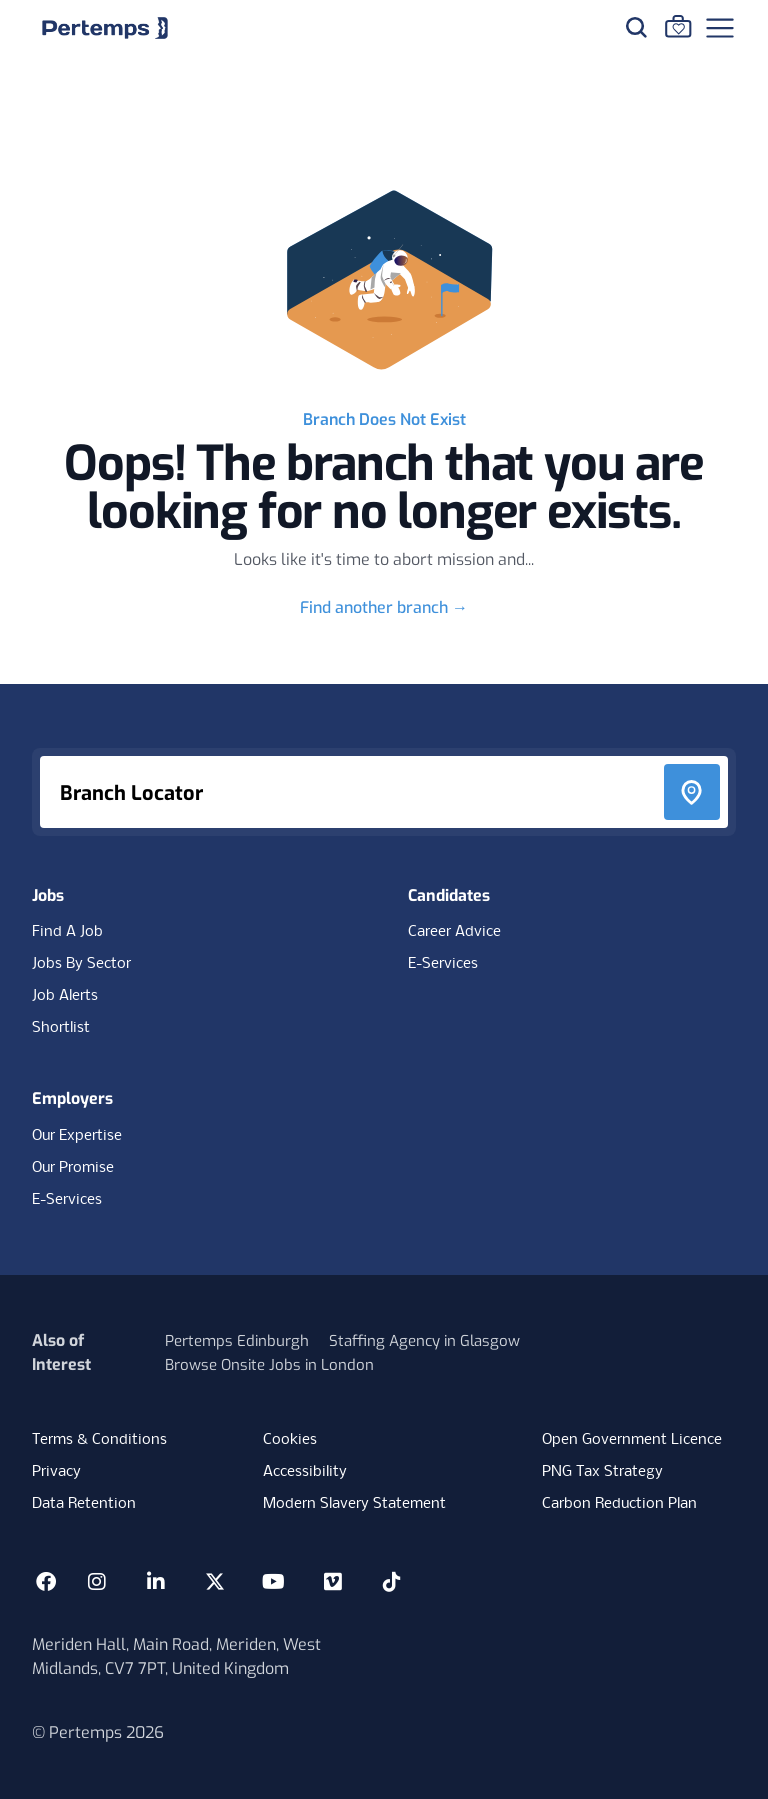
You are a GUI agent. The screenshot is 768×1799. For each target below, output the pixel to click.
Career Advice (454, 932)
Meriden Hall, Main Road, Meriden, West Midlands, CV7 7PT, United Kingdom (176, 1656)
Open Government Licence (632, 1440)
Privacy (56, 1472)
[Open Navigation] (720, 28)
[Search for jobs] (636, 27)
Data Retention (84, 1504)
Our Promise (73, 1168)
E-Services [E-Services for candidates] (443, 964)
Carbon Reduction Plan (619, 1504)
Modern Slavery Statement (354, 1504)
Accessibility (305, 1472)
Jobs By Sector (81, 964)
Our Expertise (77, 1136)
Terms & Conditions (99, 1440)
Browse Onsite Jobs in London (269, 1365)
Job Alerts (65, 996)
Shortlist (61, 1028)
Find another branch (384, 607)
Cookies (290, 1440)
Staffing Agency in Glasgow (424, 1341)
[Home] (105, 28)
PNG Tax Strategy (602, 1472)
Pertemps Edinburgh (237, 1341)
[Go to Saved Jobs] (678, 26)
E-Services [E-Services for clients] (67, 1200)
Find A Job (67, 932)
